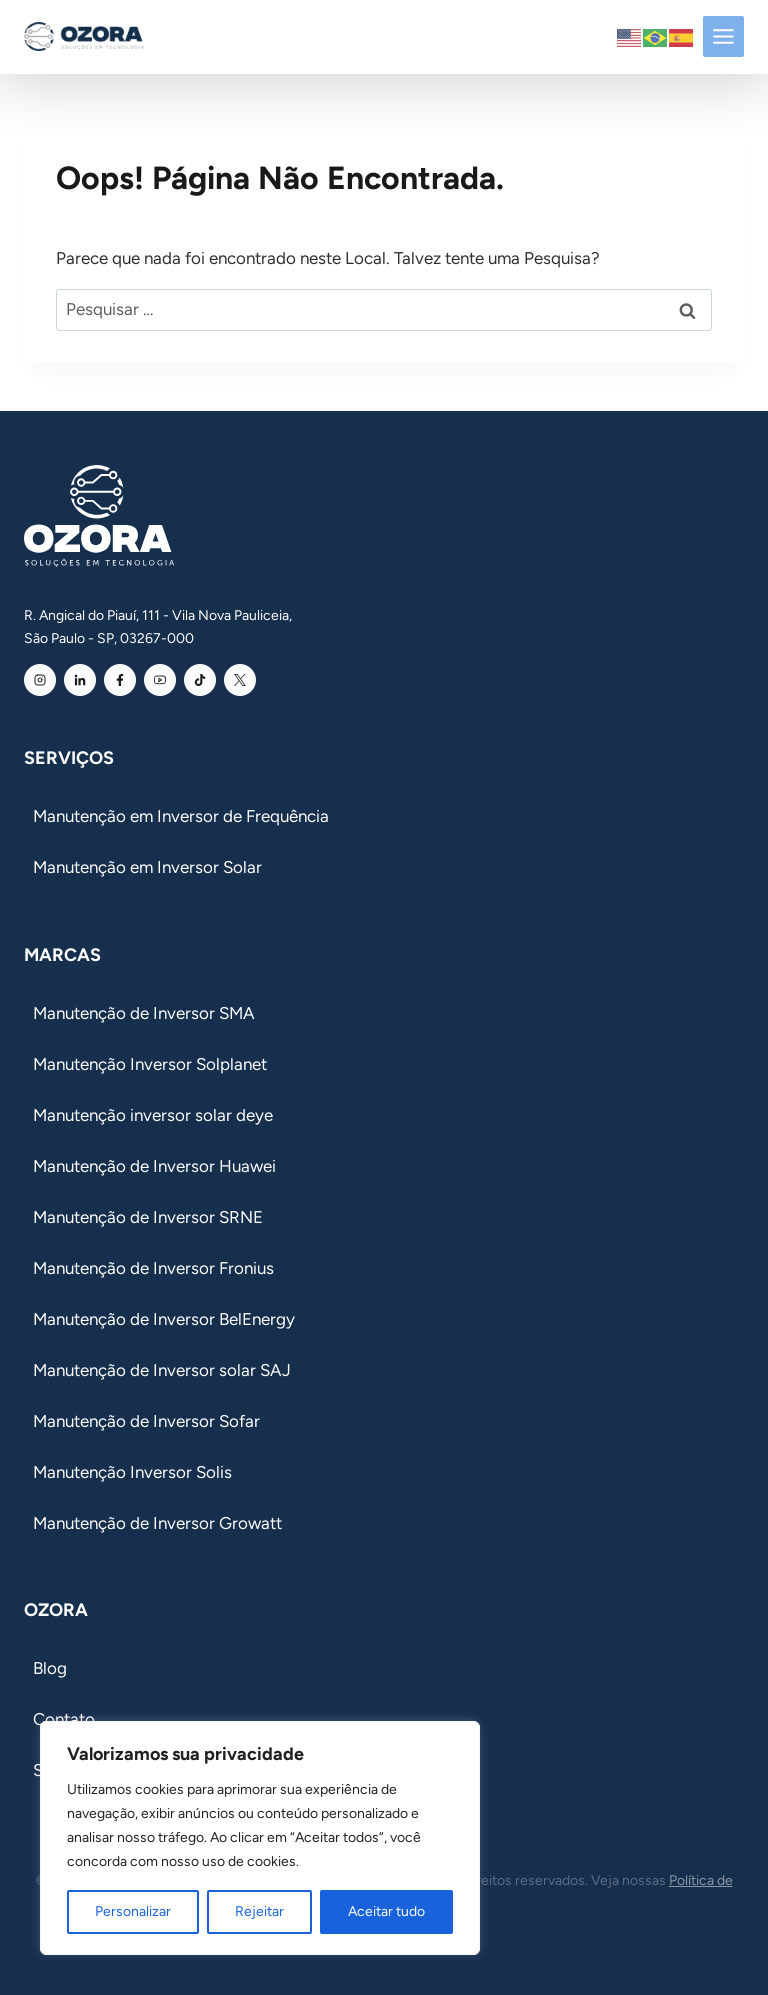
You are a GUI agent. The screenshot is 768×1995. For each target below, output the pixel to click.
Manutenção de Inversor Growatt (157, 1523)
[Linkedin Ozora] (80, 680)
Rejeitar (259, 1911)
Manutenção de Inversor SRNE (148, 1217)
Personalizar (133, 1911)
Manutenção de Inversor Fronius (153, 1268)
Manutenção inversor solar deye (153, 1115)
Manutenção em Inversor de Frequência (181, 816)
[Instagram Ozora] (40, 680)
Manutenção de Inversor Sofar (146, 1421)
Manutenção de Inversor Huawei (154, 1166)
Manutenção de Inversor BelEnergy (164, 1319)
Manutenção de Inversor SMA (144, 1013)
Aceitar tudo (386, 1911)
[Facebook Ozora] (120, 680)
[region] (260, 1838)
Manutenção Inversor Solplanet (150, 1064)
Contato (64, 1719)
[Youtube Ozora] (160, 680)
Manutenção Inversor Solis (132, 1472)
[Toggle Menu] (723, 36)
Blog (50, 1668)
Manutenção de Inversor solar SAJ (162, 1370)
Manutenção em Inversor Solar (147, 867)
